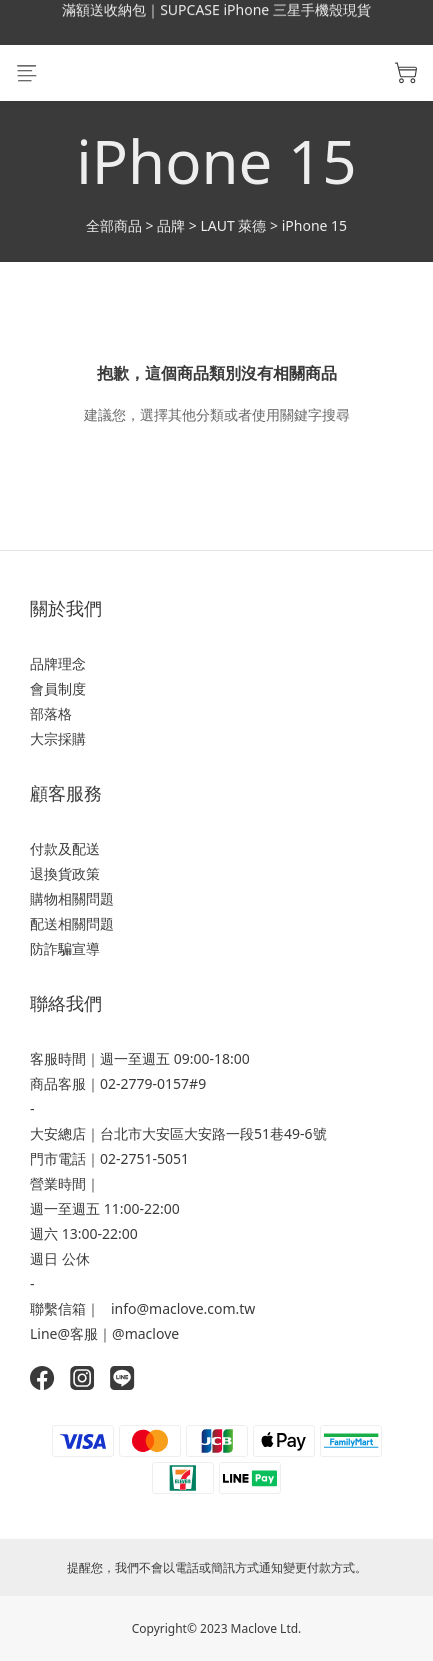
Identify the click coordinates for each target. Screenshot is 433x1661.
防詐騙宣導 (65, 948)
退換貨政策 (65, 873)
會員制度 (58, 688)
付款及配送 (65, 848)
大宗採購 (58, 738)
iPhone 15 (314, 225)
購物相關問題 (72, 898)
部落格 (51, 713)
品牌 (171, 225)
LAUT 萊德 (233, 225)
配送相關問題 (72, 923)
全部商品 (114, 225)
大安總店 (58, 1133)
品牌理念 (58, 663)
